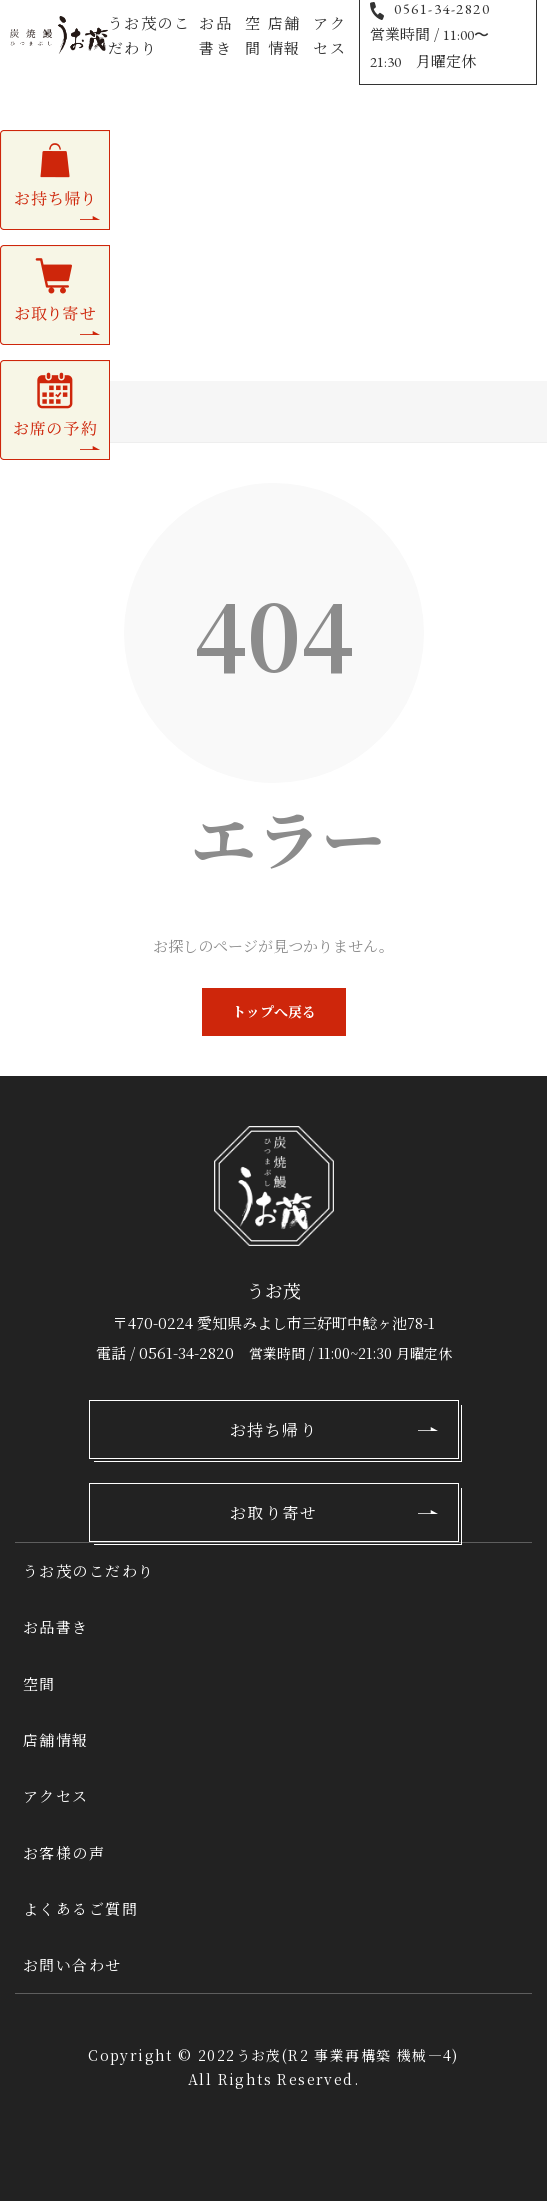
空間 (253, 35)
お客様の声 (64, 1852)
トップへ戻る (274, 1011)
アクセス (329, 35)
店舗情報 (284, 35)
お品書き (215, 35)
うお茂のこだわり (149, 35)
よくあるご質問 (81, 1908)
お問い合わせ (72, 1964)
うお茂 (259, 2055)
